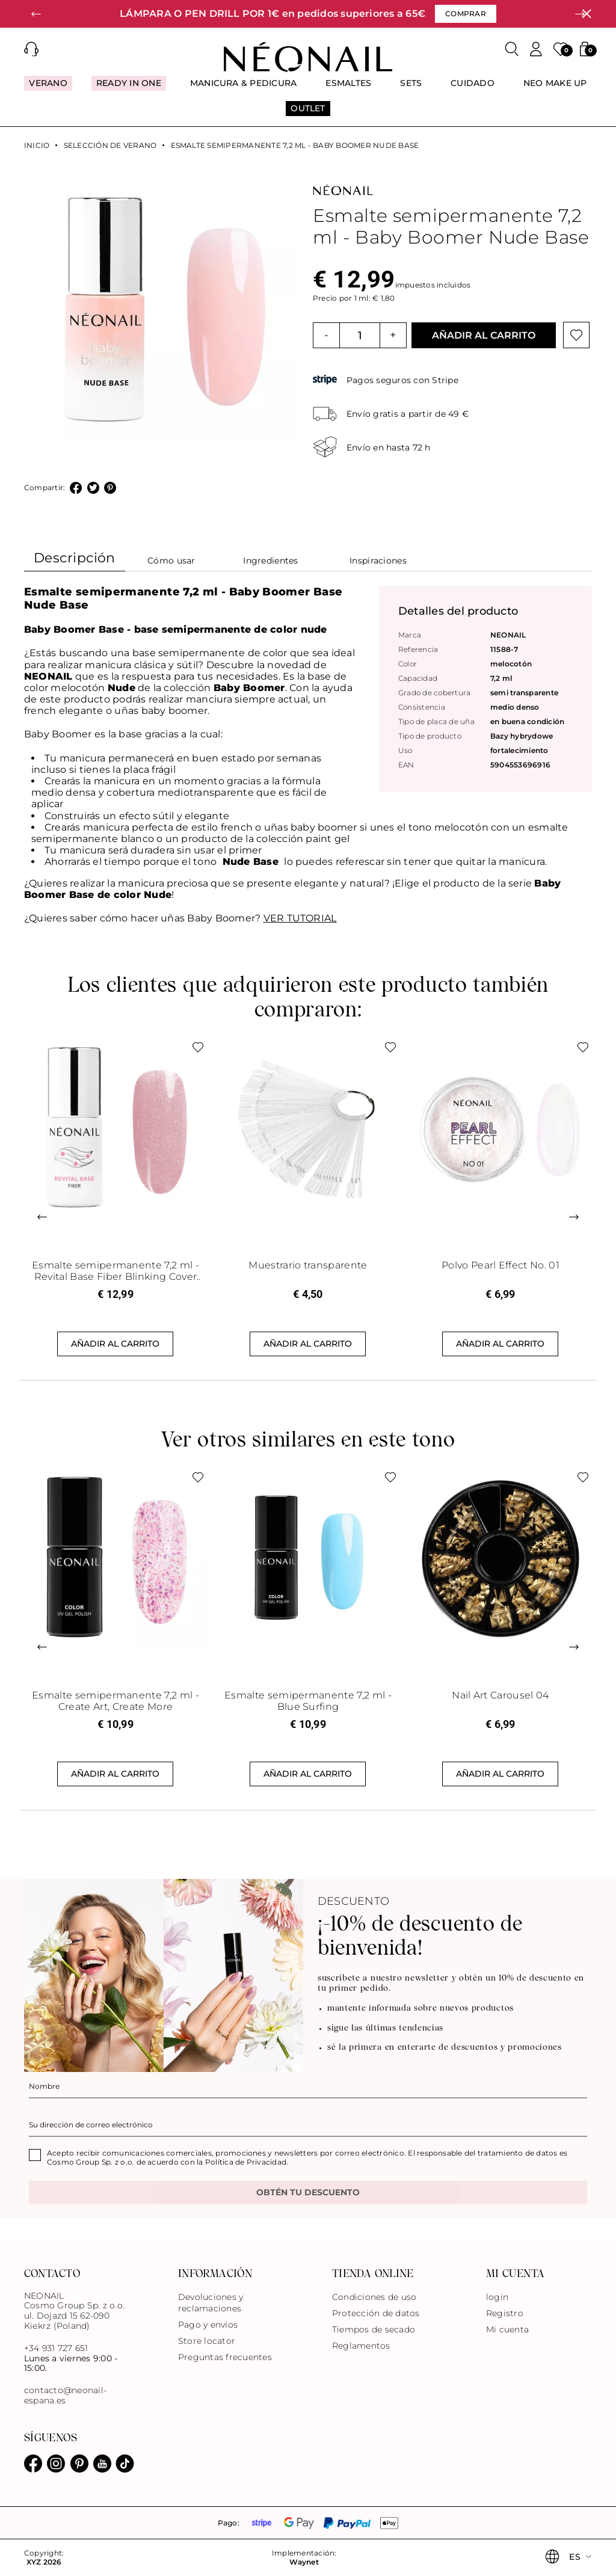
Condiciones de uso (374, 2297)
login (497, 2297)
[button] (36, 14)
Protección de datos (376, 2313)
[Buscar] (512, 49)
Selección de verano (110, 145)
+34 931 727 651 (56, 2348)
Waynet (303, 2562)
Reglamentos (361, 2345)
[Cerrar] (586, 14)
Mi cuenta (507, 2329)
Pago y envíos (208, 2324)
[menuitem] (47, 88)
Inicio (36, 145)
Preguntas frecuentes (225, 2357)
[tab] (74, 560)
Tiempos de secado (373, 2329)
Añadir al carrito (483, 335)
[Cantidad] (359, 335)
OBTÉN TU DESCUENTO (308, 2192)
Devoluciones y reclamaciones (210, 2303)
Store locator (206, 2340)
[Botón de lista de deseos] (576, 335)
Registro (504, 2313)
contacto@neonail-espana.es (65, 2395)
